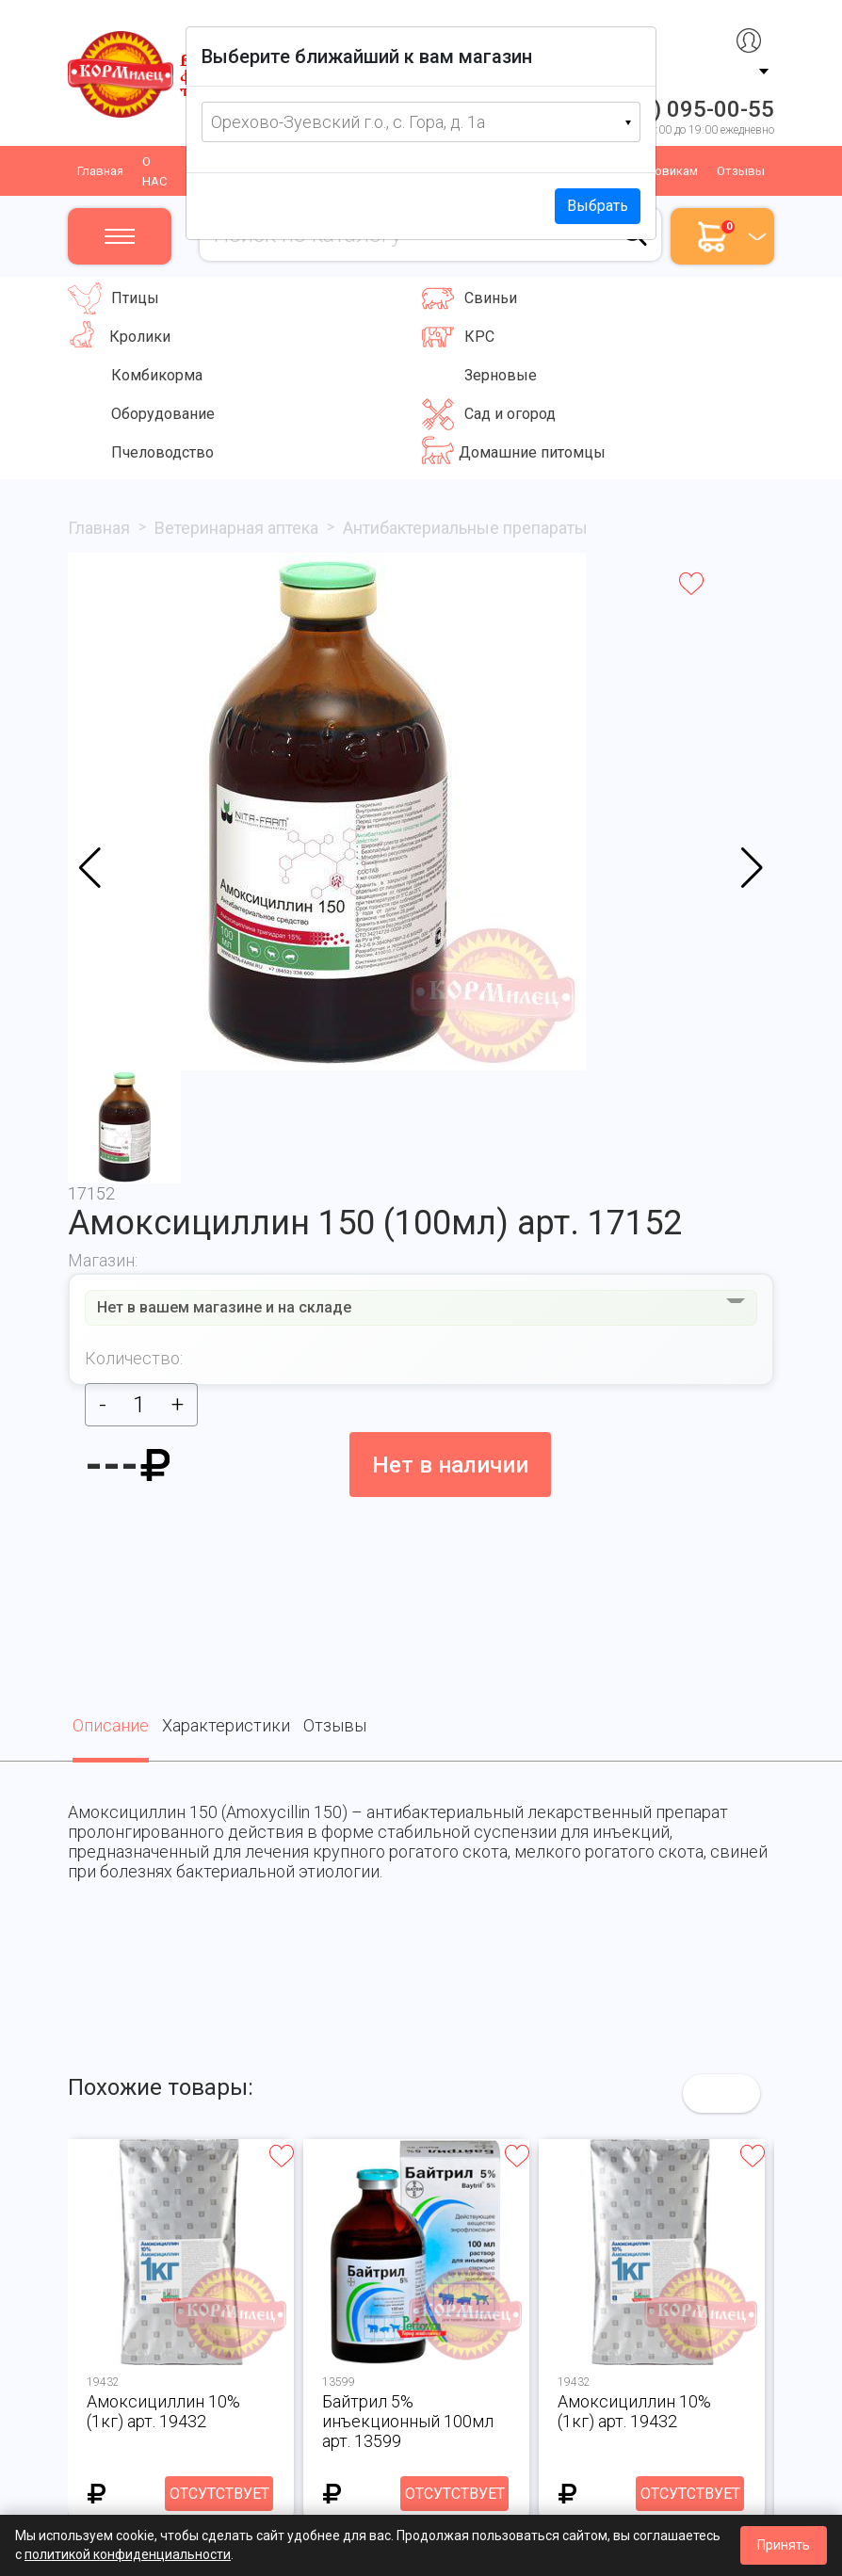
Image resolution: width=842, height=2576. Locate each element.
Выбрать (597, 206)
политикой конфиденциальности (127, 2554)
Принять (783, 2544)
